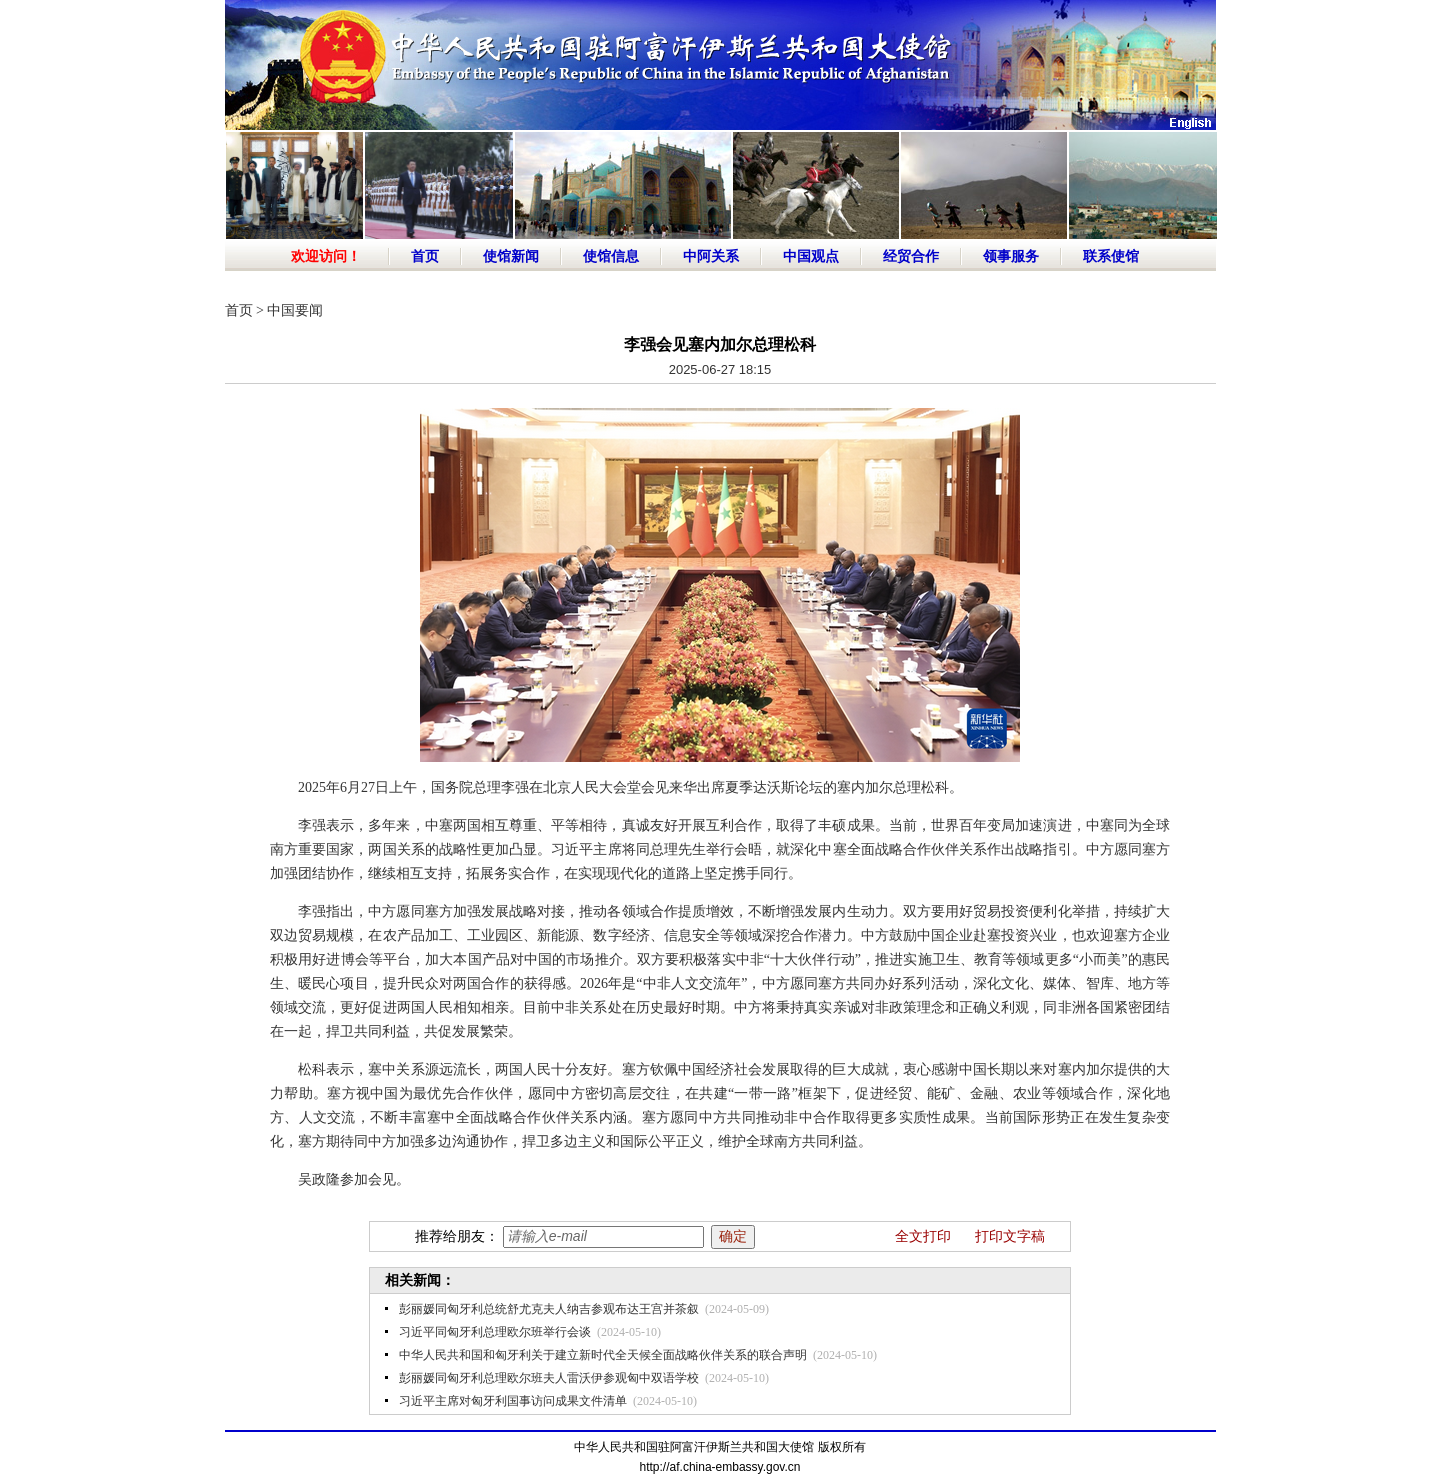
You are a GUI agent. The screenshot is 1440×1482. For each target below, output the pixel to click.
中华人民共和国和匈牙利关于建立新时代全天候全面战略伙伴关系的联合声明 (603, 1355)
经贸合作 (911, 256)
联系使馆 (1111, 256)
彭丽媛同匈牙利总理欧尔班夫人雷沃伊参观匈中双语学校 (549, 1378)
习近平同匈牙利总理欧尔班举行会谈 (495, 1332)
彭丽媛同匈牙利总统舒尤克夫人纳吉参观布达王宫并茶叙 (549, 1309)
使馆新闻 (511, 256)
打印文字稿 (1010, 1236)
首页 (425, 256)
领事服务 (1011, 256)
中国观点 (811, 256)
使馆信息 (611, 256)
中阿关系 (711, 256)
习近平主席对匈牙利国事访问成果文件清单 (513, 1401)
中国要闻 (295, 310)
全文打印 (923, 1236)
